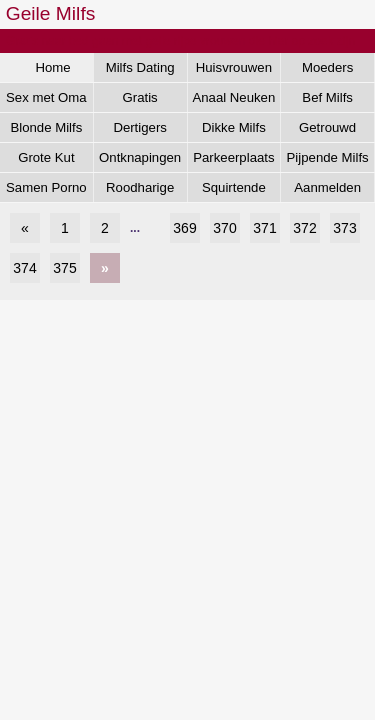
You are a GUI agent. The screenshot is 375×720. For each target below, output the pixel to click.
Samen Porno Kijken (46, 191)
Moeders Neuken (327, 71)
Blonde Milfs (46, 127)
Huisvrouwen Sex (234, 71)
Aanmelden (327, 187)
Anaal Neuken (233, 97)
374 (24, 268)
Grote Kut (46, 157)
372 (304, 228)
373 (344, 228)
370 (224, 228)
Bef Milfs (327, 97)
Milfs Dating (140, 67)
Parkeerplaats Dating (233, 161)
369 (184, 228)
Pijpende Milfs (328, 157)
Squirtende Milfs (234, 191)
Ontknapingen (140, 157)
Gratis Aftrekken (140, 101)
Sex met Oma (46, 97)
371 (264, 228)
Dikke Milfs (234, 127)
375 (64, 268)
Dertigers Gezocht (140, 131)
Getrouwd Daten (327, 131)
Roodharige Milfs (140, 191)
